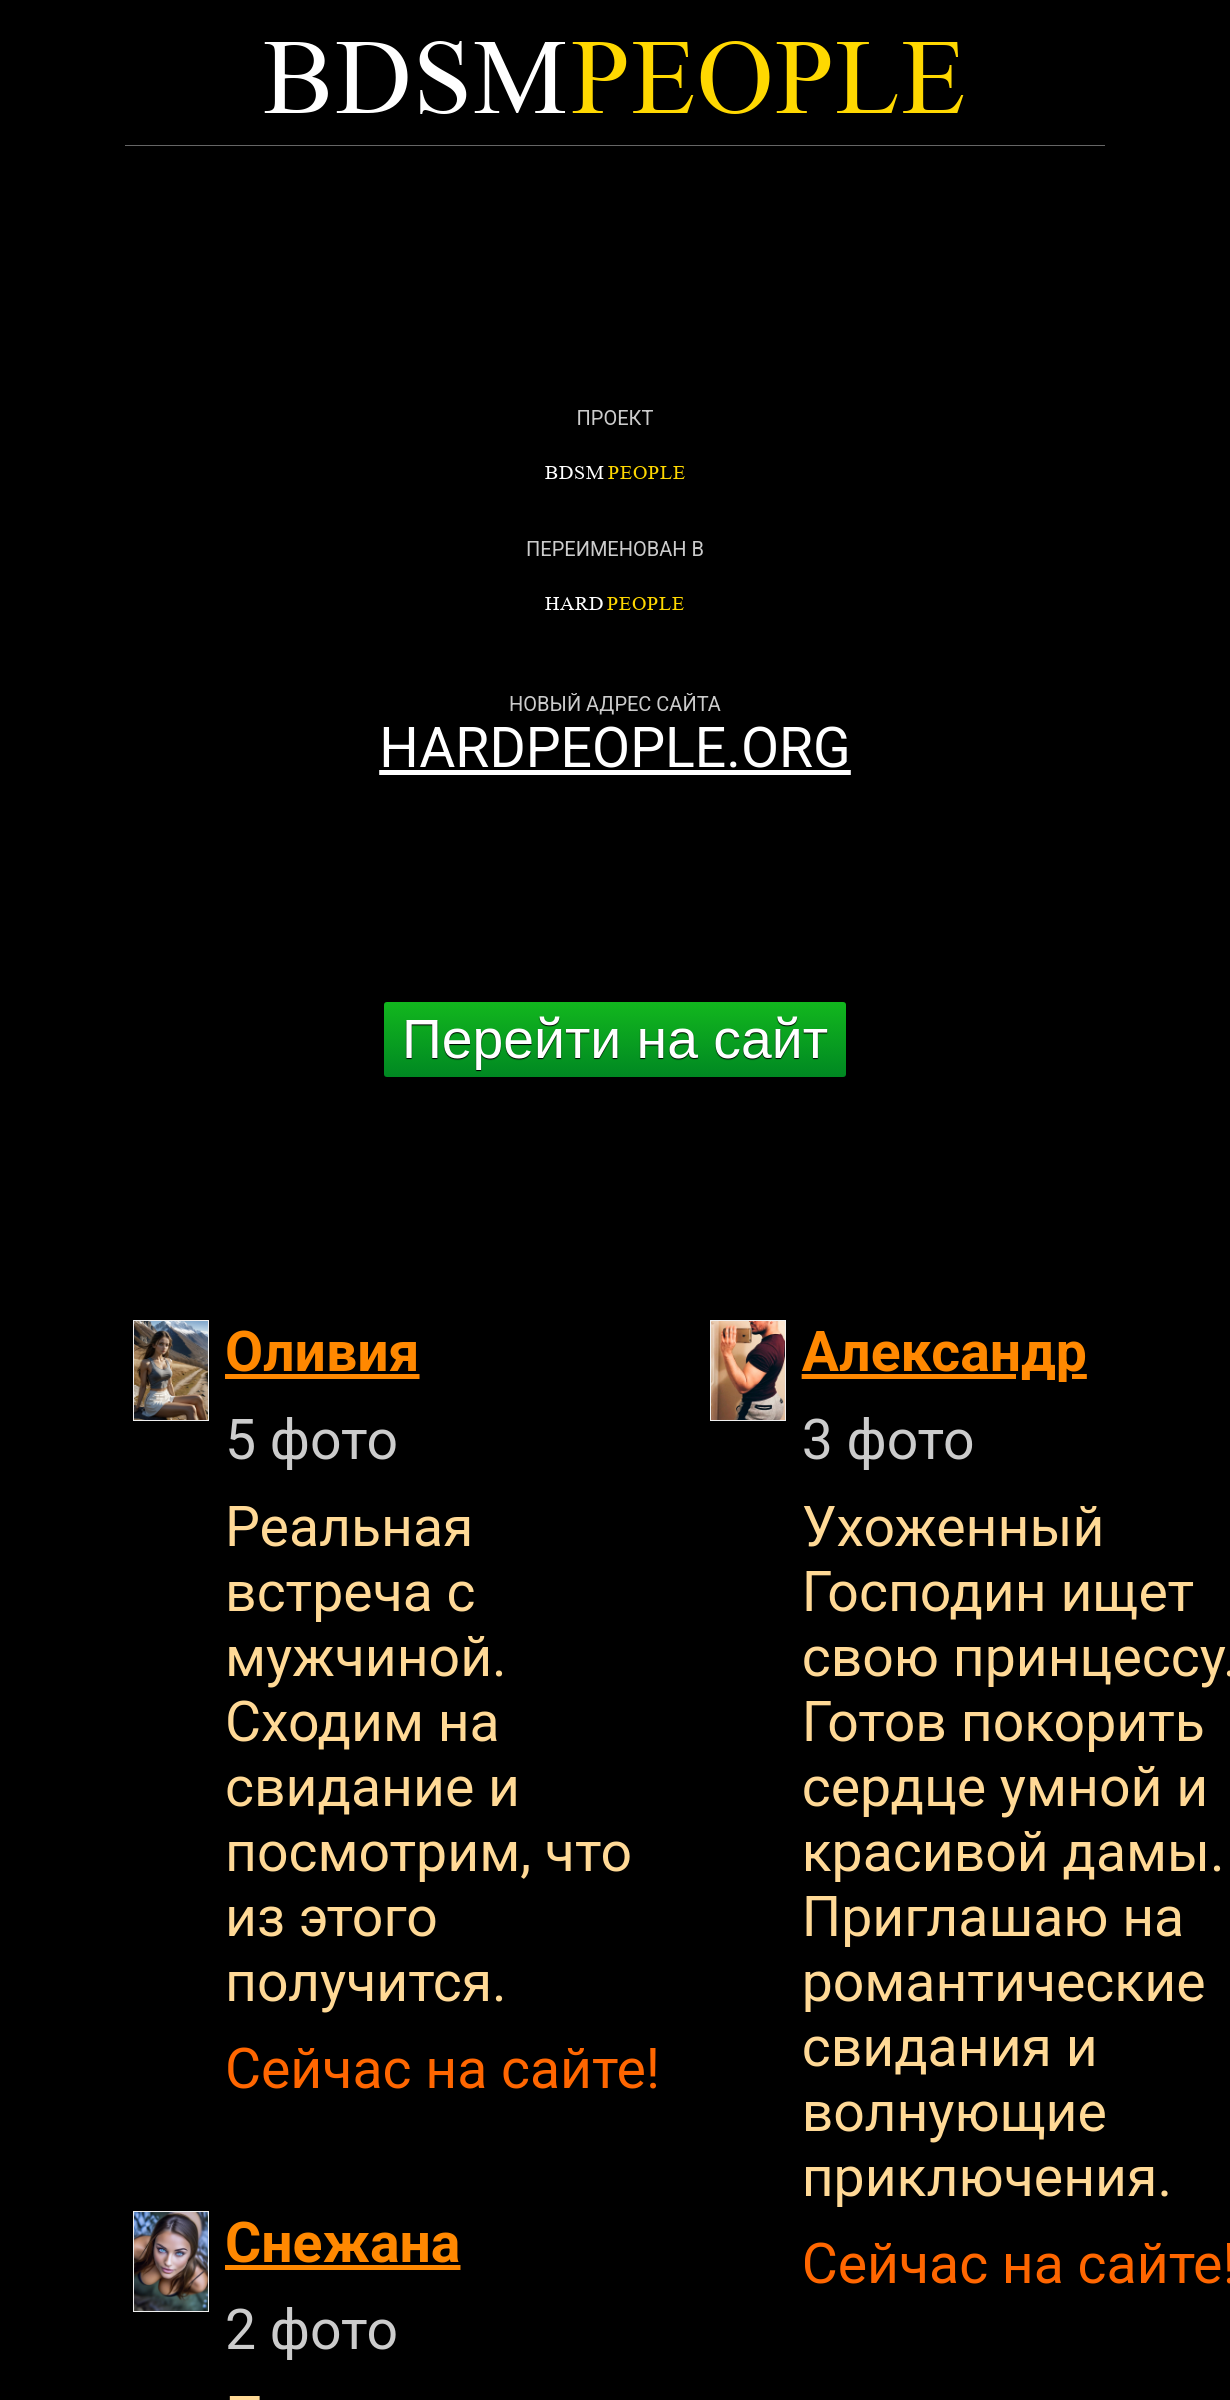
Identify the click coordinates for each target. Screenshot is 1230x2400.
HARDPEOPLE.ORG (615, 748)
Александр (944, 1352)
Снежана (342, 2243)
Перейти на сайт (615, 1039)
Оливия (322, 1352)
